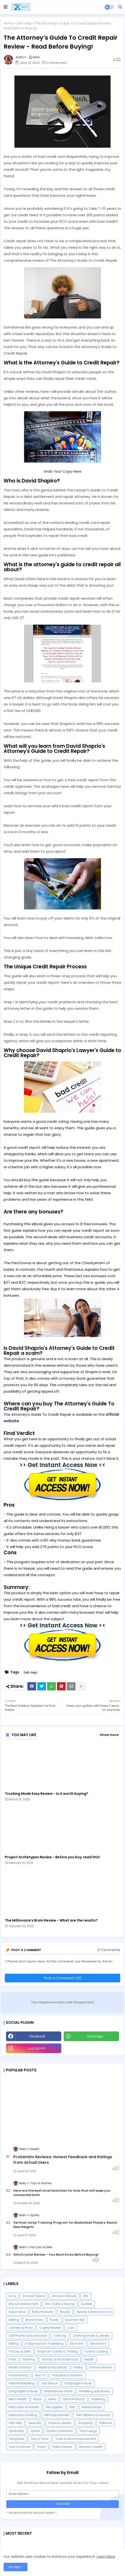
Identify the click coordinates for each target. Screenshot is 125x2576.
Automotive (17, 2312)
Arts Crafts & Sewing (60, 2304)
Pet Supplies (54, 2407)
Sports (35, 2431)
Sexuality (35, 2423)
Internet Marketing (22, 2383)
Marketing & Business (94, 2391)
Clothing (59, 2336)
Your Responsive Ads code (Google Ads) (62, 2002)
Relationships (92, 2407)
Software (105, 2423)
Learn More (106, 2556)
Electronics (98, 2343)
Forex (12, 2359)
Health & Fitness (20, 2367)
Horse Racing (18, 2375)
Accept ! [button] (15, 2566)
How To (40, 2375)
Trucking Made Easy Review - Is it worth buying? (46, 1794)
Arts (85, 2296)
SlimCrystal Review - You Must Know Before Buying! (56, 2254)
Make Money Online (58, 2391)
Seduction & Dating (23, 2415)
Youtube (91, 2048)
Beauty (65, 2312)
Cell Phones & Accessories (28, 2336)
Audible (86, 2304)
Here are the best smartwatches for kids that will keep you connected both (61, 2193)
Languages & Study (23, 2391)
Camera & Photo (21, 2328)
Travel (41, 2447)
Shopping (85, 2423)
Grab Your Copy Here (62, 471)
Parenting (98, 2399)
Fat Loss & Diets (20, 2351)
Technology (88, 2431)
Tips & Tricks (40, 2439)
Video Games (62, 2447)
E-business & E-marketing (44, 2343)
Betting (14, 2320)
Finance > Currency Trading (58, 2351)
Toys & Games (19, 2447)
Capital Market (50, 2328)
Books (54, 2320)
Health (89, 2359)
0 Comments (109, 1950)
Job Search (49, 2383)
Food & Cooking (96, 2351)
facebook (37, 2036)
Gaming (29, 2359)
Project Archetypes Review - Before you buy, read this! (52, 1857)
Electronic (77, 2343)
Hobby (78, 2367)
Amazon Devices (64, 2296)
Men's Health (18, 2399)
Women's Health (91, 2447)
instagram (37, 2048)
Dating (14, 2343)
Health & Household (52, 2367)
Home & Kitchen (100, 2367)
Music (37, 2399)
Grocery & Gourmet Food (60, 2359)
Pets (72, 2407)
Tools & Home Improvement (75, 2439)
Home (9, 23)
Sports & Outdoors (59, 2431)
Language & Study (78, 2383)
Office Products (74, 2399)
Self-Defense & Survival (93, 2415)
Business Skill (75, 2320)
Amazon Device (34, 2296)
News (52, 2399)
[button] (120, 7)
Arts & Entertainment (23, 2304)
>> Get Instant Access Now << (62, 1465)
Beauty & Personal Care (94, 2312)
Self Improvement (56, 2415)
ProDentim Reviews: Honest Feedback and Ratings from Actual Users (62, 2159)
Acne (12, 2296)
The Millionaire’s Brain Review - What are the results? (51, 1920)
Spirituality (16, 2431)
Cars (71, 2328)
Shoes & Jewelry (60, 2423)
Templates (16, 2439)
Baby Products (42, 2312)
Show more (109, 1734)
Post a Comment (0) (62, 1977)
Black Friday (34, 2320)
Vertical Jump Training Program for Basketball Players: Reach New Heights (65, 2225)
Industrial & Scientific (67, 2375)
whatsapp (95, 2036)
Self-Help (24, 23)
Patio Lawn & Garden (24, 2407)
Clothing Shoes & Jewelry (91, 2336)
